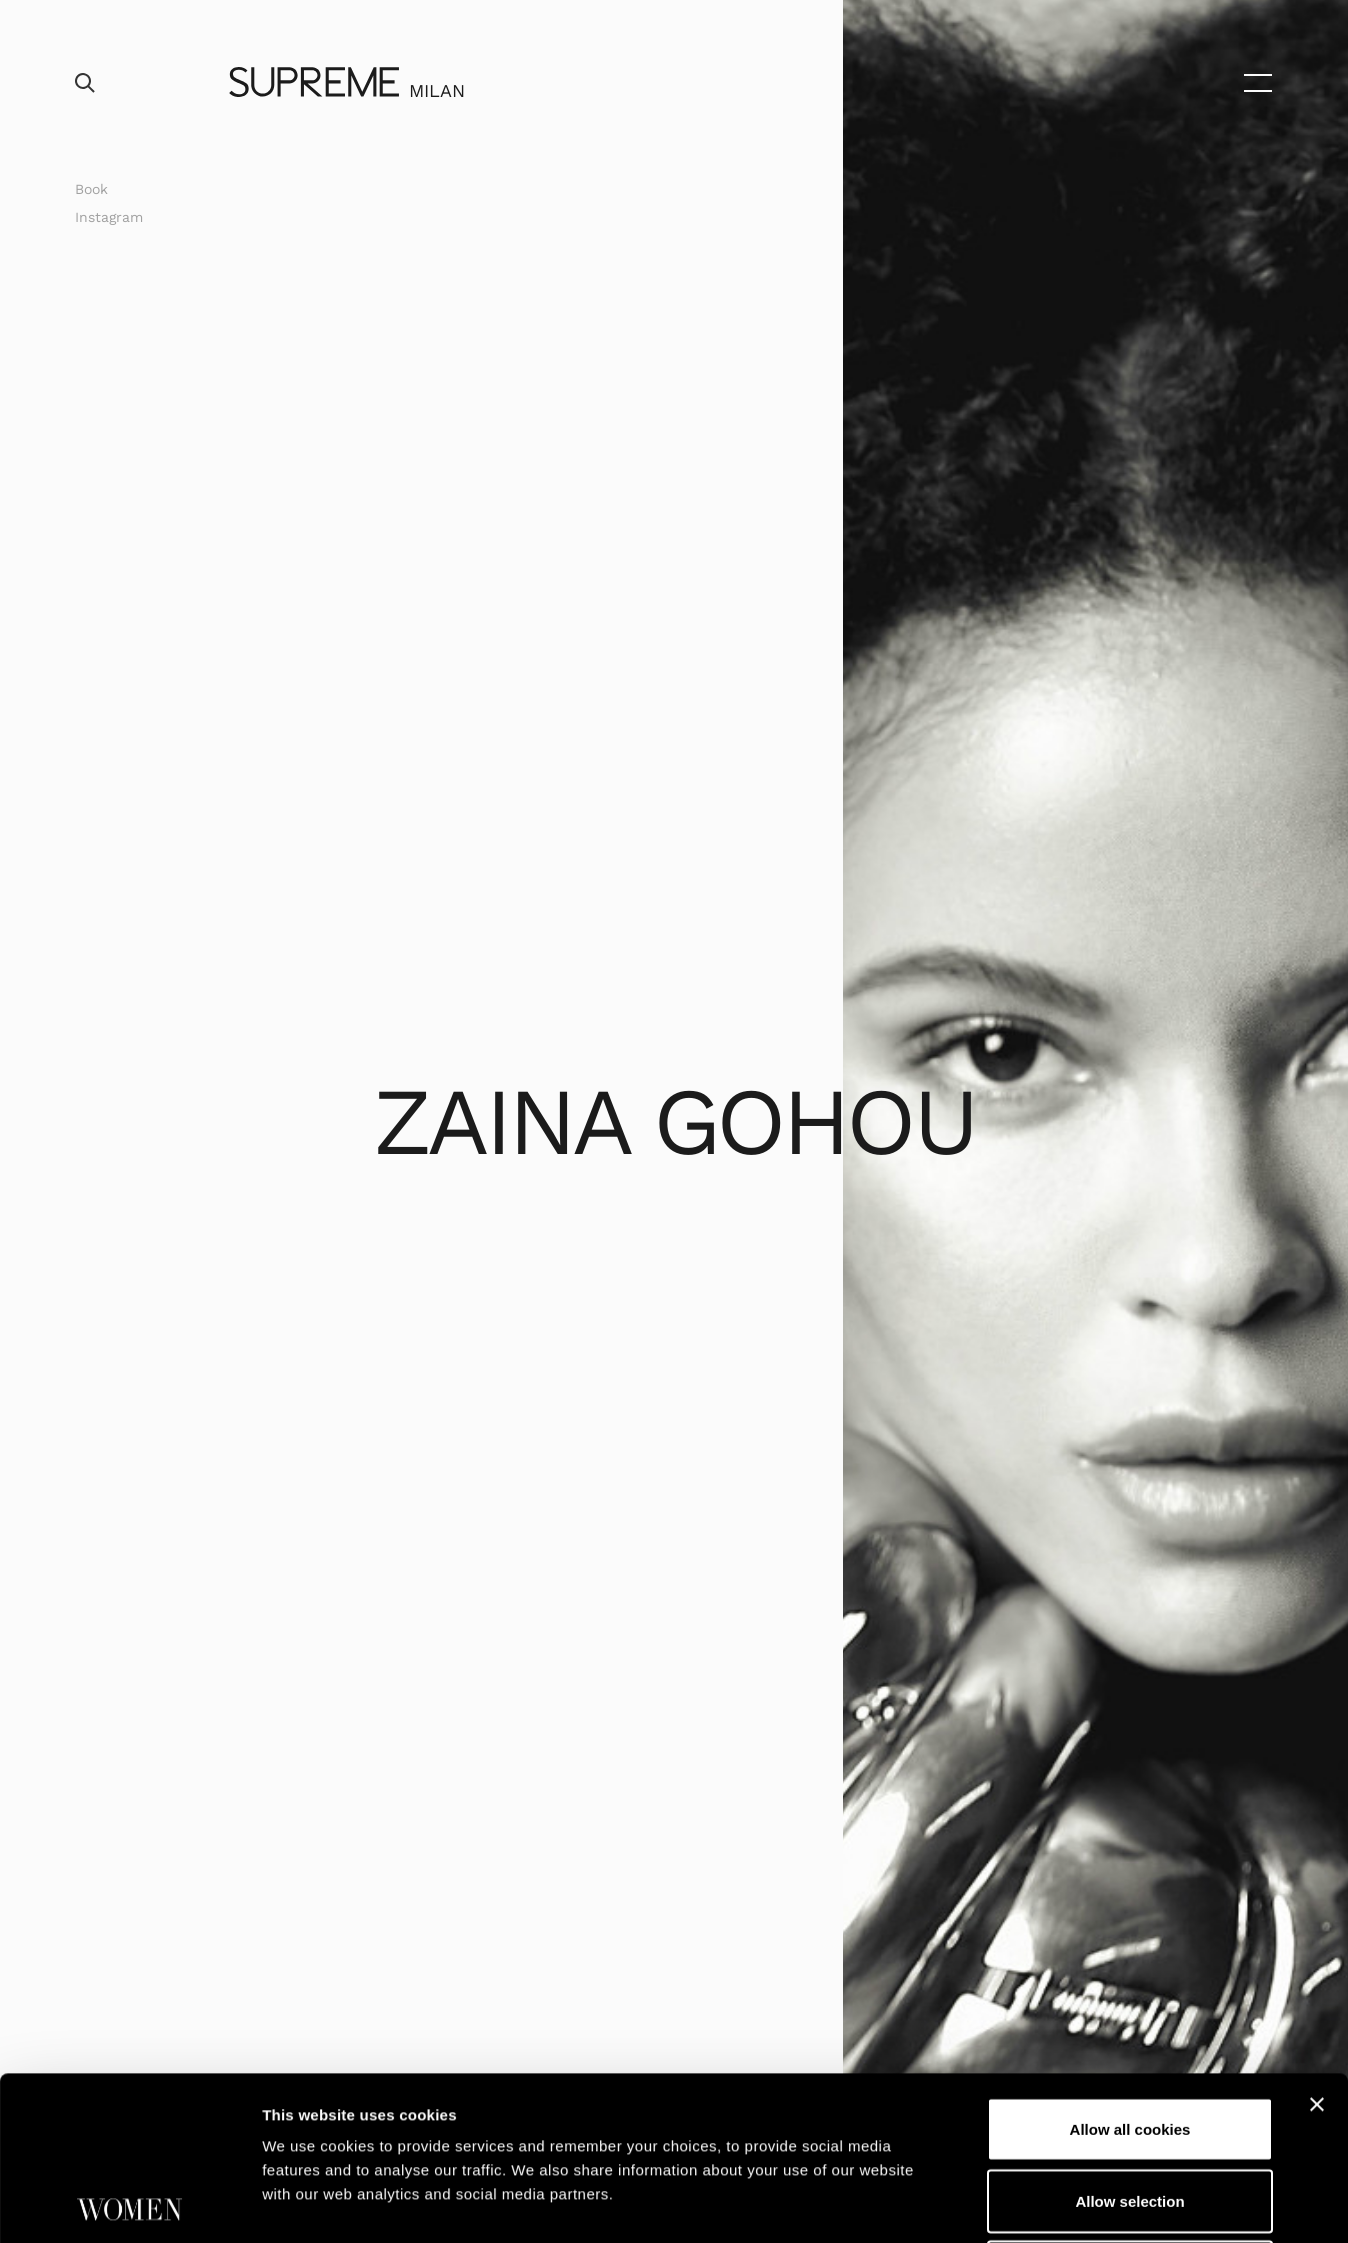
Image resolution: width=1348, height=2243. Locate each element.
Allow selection (1129, 2037)
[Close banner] (1317, 1941)
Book (91, 189)
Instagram (109, 217)
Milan (437, 90)
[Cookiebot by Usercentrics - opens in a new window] (129, 2204)
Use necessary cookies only (1130, 2108)
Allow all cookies (1130, 1965)
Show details (1049, 2203)
